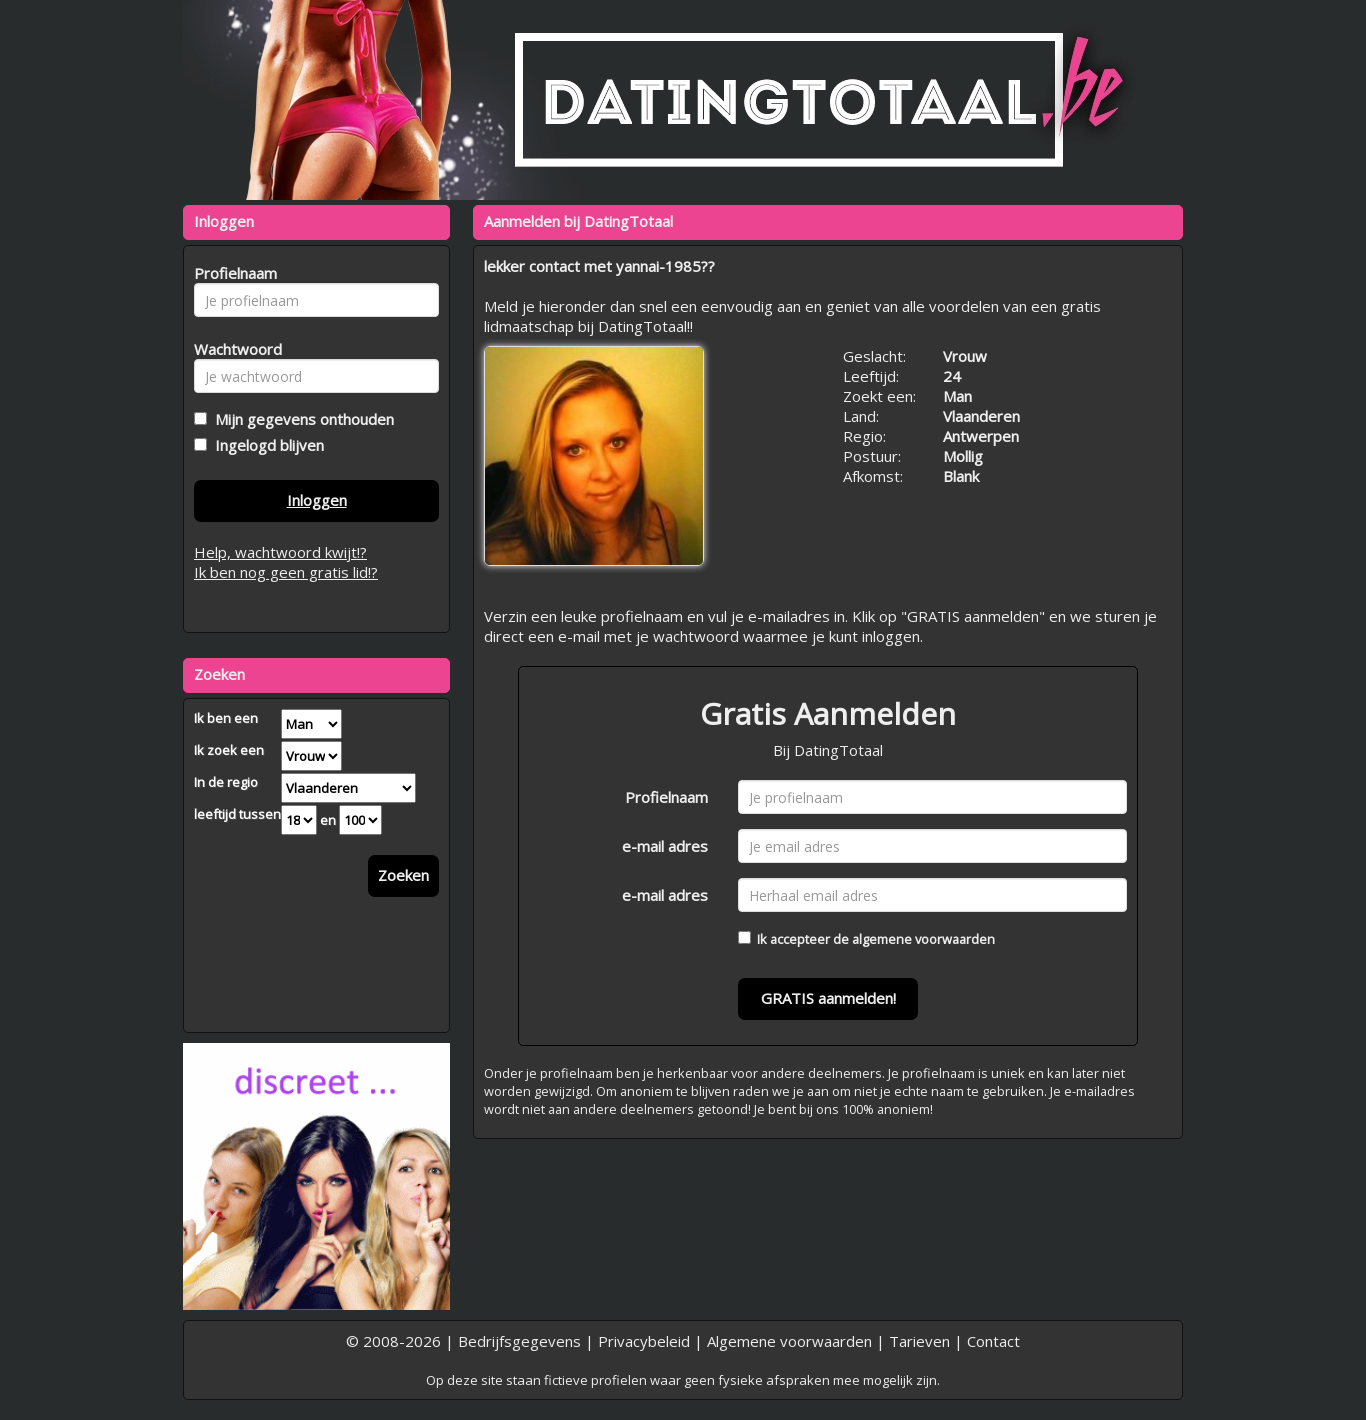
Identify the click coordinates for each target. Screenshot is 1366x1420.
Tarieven (919, 1341)
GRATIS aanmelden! (828, 998)
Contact (993, 1341)
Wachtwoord (232, 349)
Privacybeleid (644, 1341)
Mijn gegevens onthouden (300, 419)
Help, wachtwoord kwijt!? (280, 552)
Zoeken (403, 875)
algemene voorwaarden (923, 939)
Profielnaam (666, 797)
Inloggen (317, 500)
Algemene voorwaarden (789, 1341)
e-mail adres (665, 846)
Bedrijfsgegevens (519, 1341)
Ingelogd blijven (265, 445)
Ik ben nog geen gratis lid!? (286, 572)
